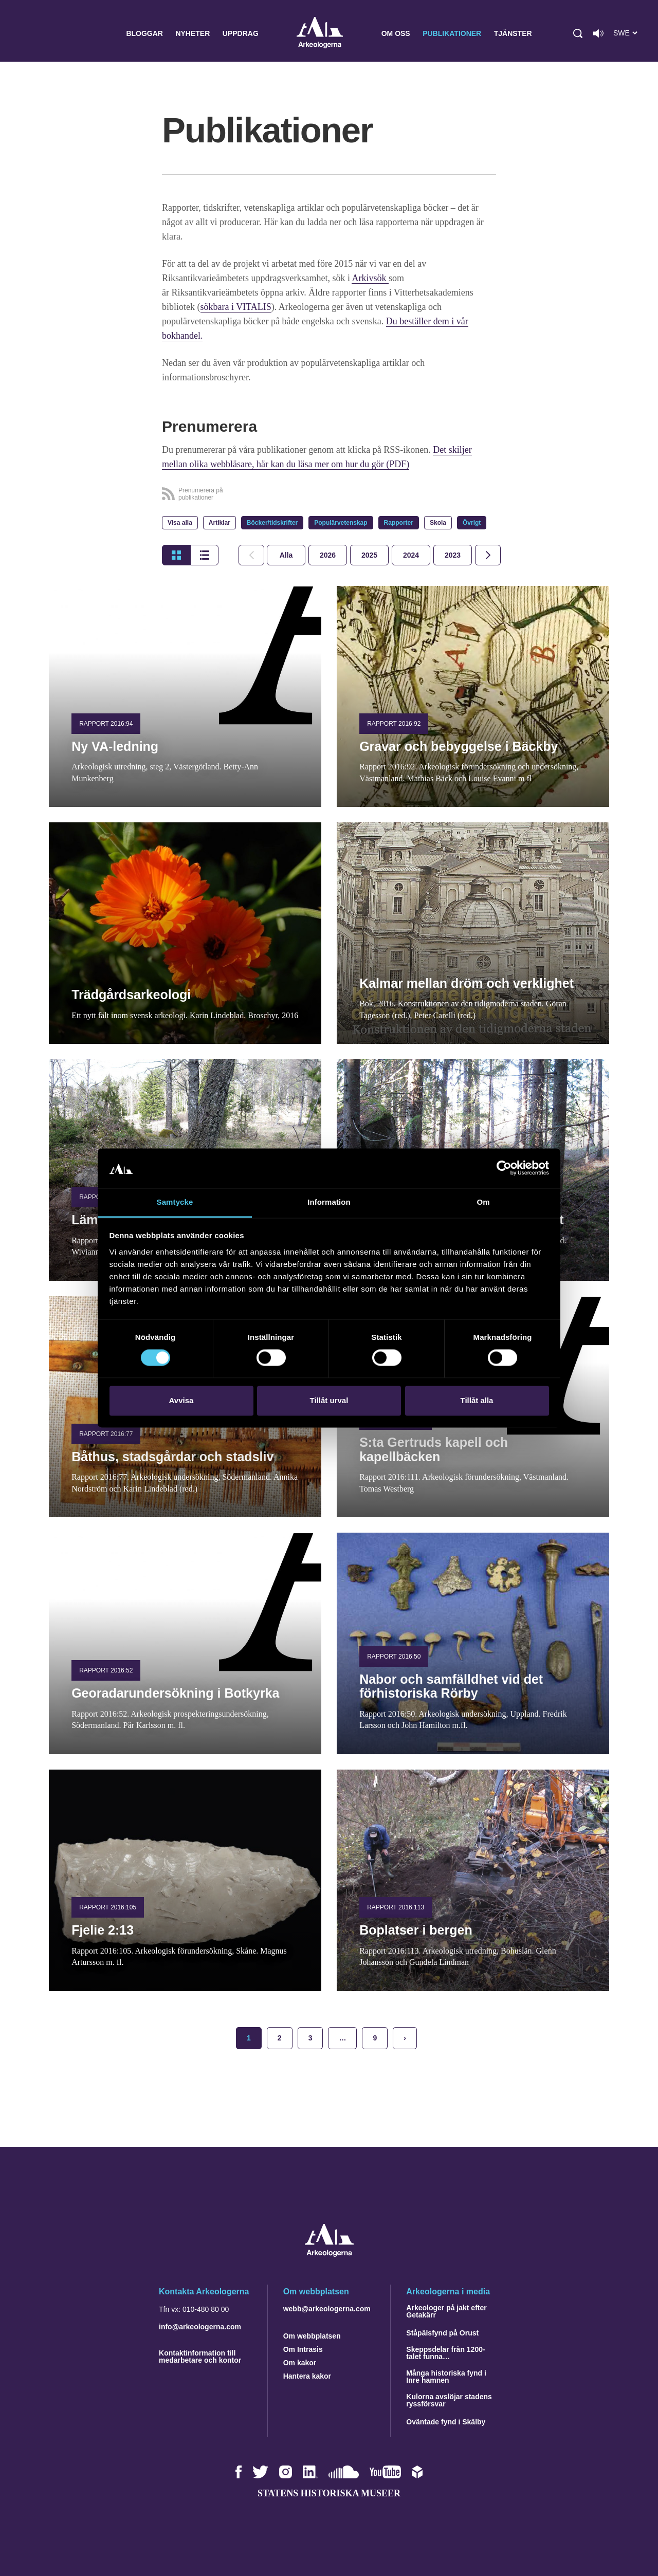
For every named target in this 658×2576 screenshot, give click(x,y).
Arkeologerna (320, 33)
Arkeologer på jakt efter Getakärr (446, 2311)
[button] (578, 33)
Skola (438, 522)
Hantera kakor (307, 2376)
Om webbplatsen (312, 2336)
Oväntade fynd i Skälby (445, 2421)
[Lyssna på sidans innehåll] (598, 33)
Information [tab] (329, 1202)
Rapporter (398, 522)
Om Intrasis (303, 2349)
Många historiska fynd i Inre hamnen (446, 2376)
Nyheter (192, 33)
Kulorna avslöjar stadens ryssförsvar (449, 2400)
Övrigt (472, 522)
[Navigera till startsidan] (329, 2254)
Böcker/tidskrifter (272, 522)
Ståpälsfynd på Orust (442, 2332)
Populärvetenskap (340, 522)
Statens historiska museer (329, 2493)
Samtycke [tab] (175, 1202)
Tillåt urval (329, 1400)
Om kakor (300, 2362)
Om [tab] (483, 1202)
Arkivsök (370, 278)
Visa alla (180, 522)
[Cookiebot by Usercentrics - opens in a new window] (504, 1168)
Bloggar (144, 33)
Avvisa (181, 1400)
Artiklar (219, 522)
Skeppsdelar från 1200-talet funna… (445, 2353)
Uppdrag (241, 33)
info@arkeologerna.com (200, 2326)
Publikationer (452, 33)
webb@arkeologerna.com (327, 2308)
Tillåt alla (477, 1400)
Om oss (395, 33)
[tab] (327, 555)
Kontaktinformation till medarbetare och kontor (200, 2356)
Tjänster (513, 33)
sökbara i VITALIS (235, 307)
